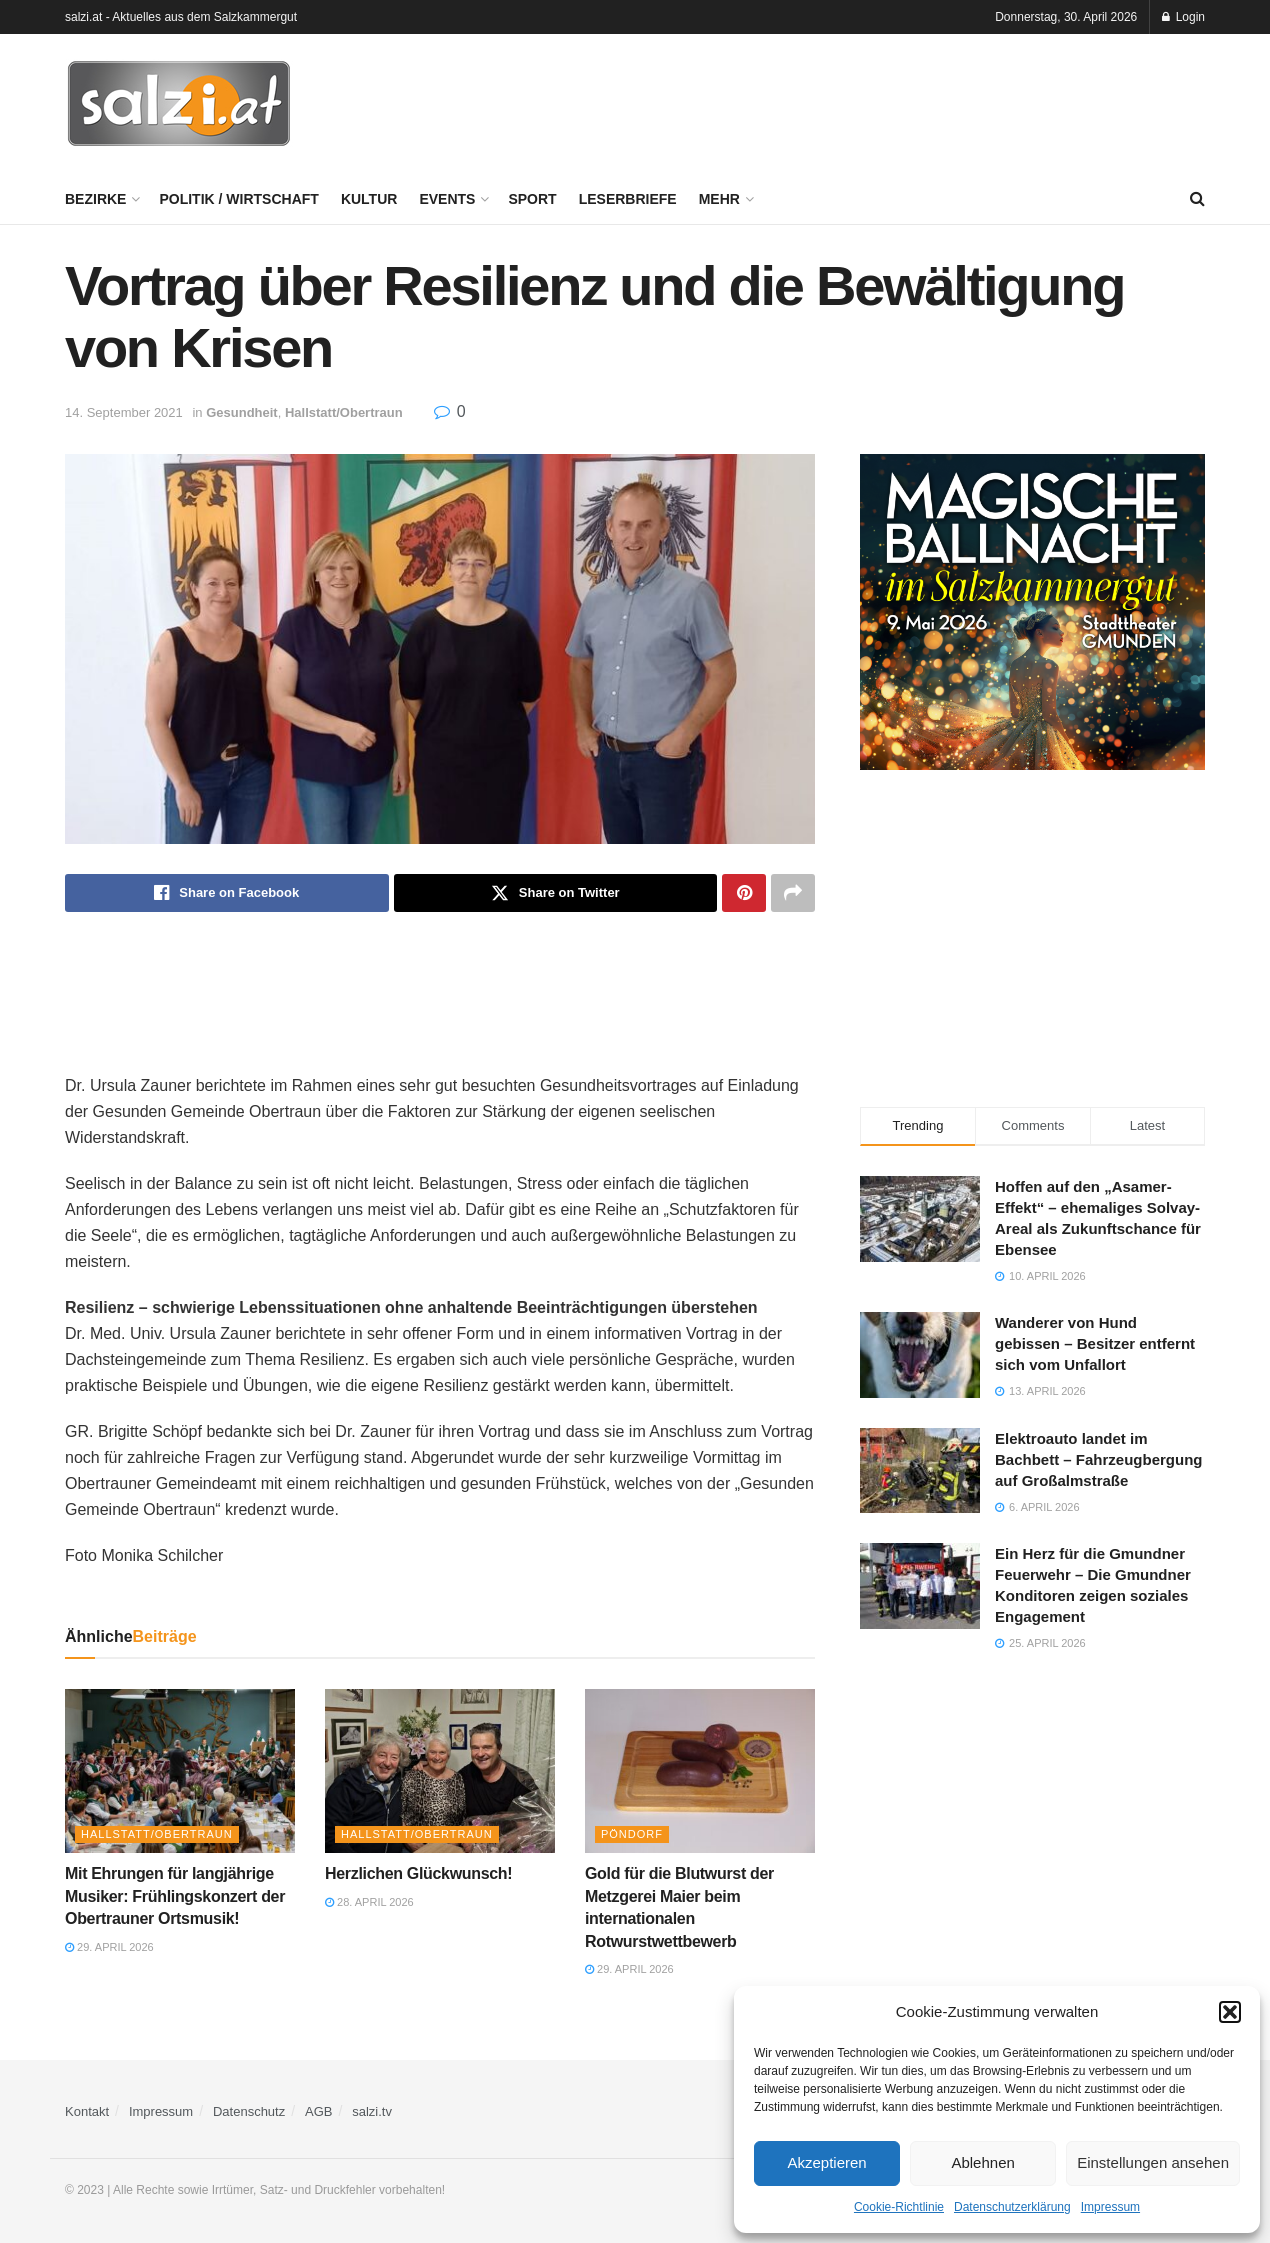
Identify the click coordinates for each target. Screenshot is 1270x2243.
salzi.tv (372, 2111)
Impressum (1110, 2207)
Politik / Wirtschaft (238, 199)
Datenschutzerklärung (1012, 2207)
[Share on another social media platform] (793, 893)
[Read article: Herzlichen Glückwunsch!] (440, 1771)
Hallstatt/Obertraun (344, 412)
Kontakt (87, 2111)
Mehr (719, 199)
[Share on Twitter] (556, 893)
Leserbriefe (628, 199)
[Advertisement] (841, 101)
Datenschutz (249, 2111)
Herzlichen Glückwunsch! (418, 1873)
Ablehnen (982, 2162)
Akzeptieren (826, 2162)
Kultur (369, 199)
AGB (318, 2111)
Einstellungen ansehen (1153, 2162)
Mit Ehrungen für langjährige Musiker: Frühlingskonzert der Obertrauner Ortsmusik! (175, 1896)
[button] (1230, 2012)
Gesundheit (242, 412)
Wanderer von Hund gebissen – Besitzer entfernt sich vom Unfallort (1095, 1343)
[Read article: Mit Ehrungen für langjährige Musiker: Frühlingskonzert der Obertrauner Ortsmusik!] (180, 1771)
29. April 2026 (109, 1947)
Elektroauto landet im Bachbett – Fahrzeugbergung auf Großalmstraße (1099, 1459)
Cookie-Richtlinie (899, 2207)
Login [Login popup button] (1183, 17)
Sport (532, 199)
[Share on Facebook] (227, 893)
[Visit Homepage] (179, 104)
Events (447, 199)
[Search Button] (1197, 199)
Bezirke (95, 199)
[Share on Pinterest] (744, 893)
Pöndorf (632, 1834)
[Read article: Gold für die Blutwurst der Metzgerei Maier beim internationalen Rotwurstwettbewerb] (700, 1771)
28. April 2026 (369, 1902)
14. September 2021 (124, 412)
